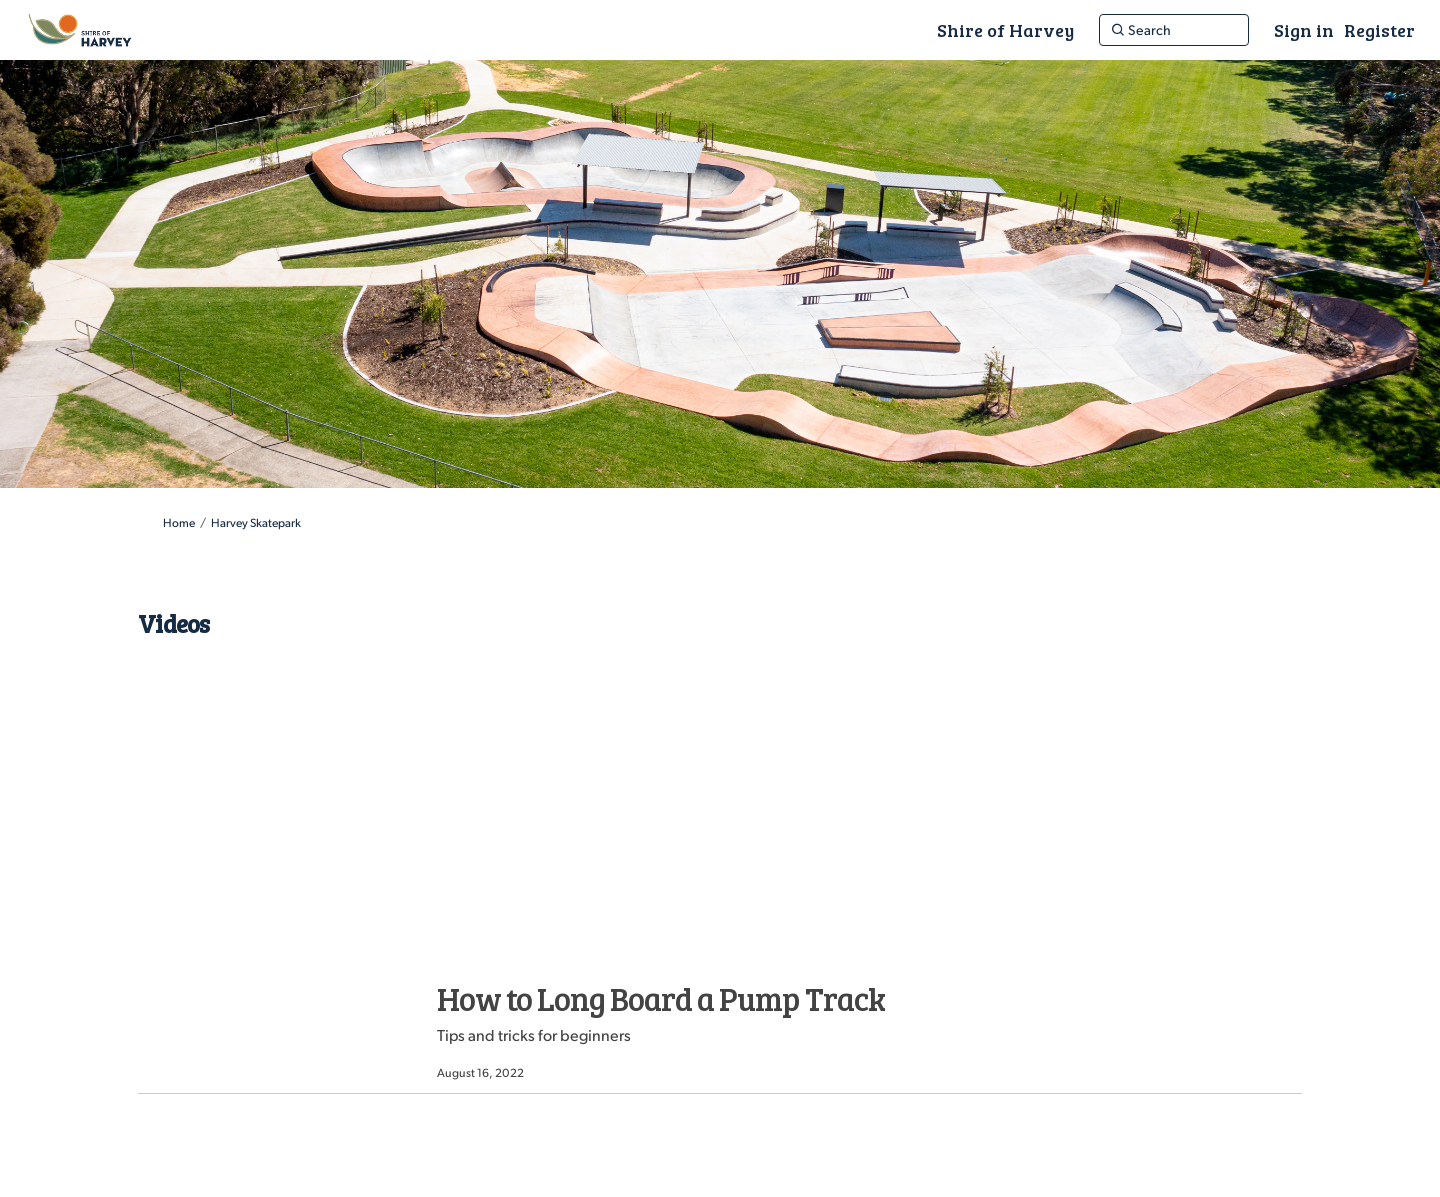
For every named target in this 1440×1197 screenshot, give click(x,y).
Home (179, 522)
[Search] (1174, 30)
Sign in (1304, 30)
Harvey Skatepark (256, 522)
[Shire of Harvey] (1005, 30)
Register (1379, 30)
